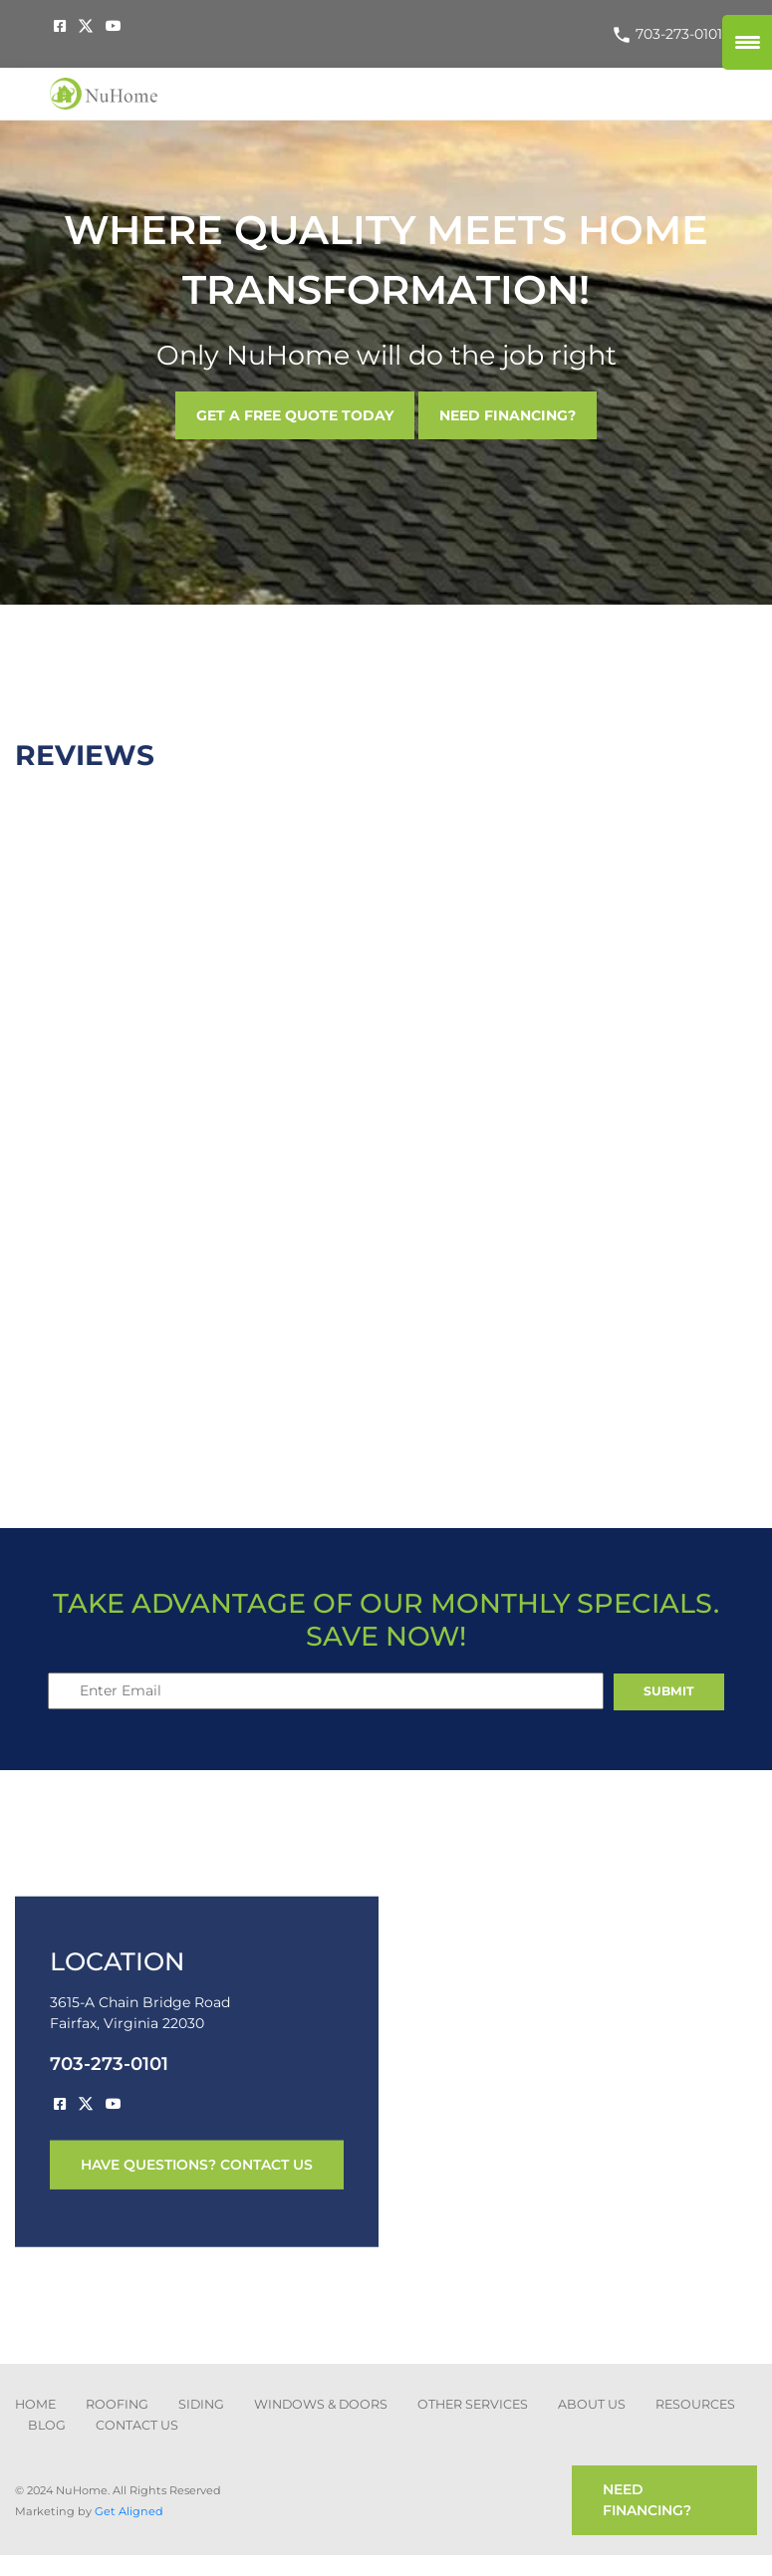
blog (47, 2425)
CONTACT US (137, 2425)
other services (472, 2404)
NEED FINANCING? (507, 415)
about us (592, 2404)
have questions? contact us (197, 2165)
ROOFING (117, 2404)
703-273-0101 (667, 34)
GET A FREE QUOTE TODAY (294, 415)
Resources (695, 2404)
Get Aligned (129, 2511)
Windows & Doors (320, 2404)
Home (35, 2404)
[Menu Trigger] (747, 42)
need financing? (647, 2499)
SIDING (201, 2404)
